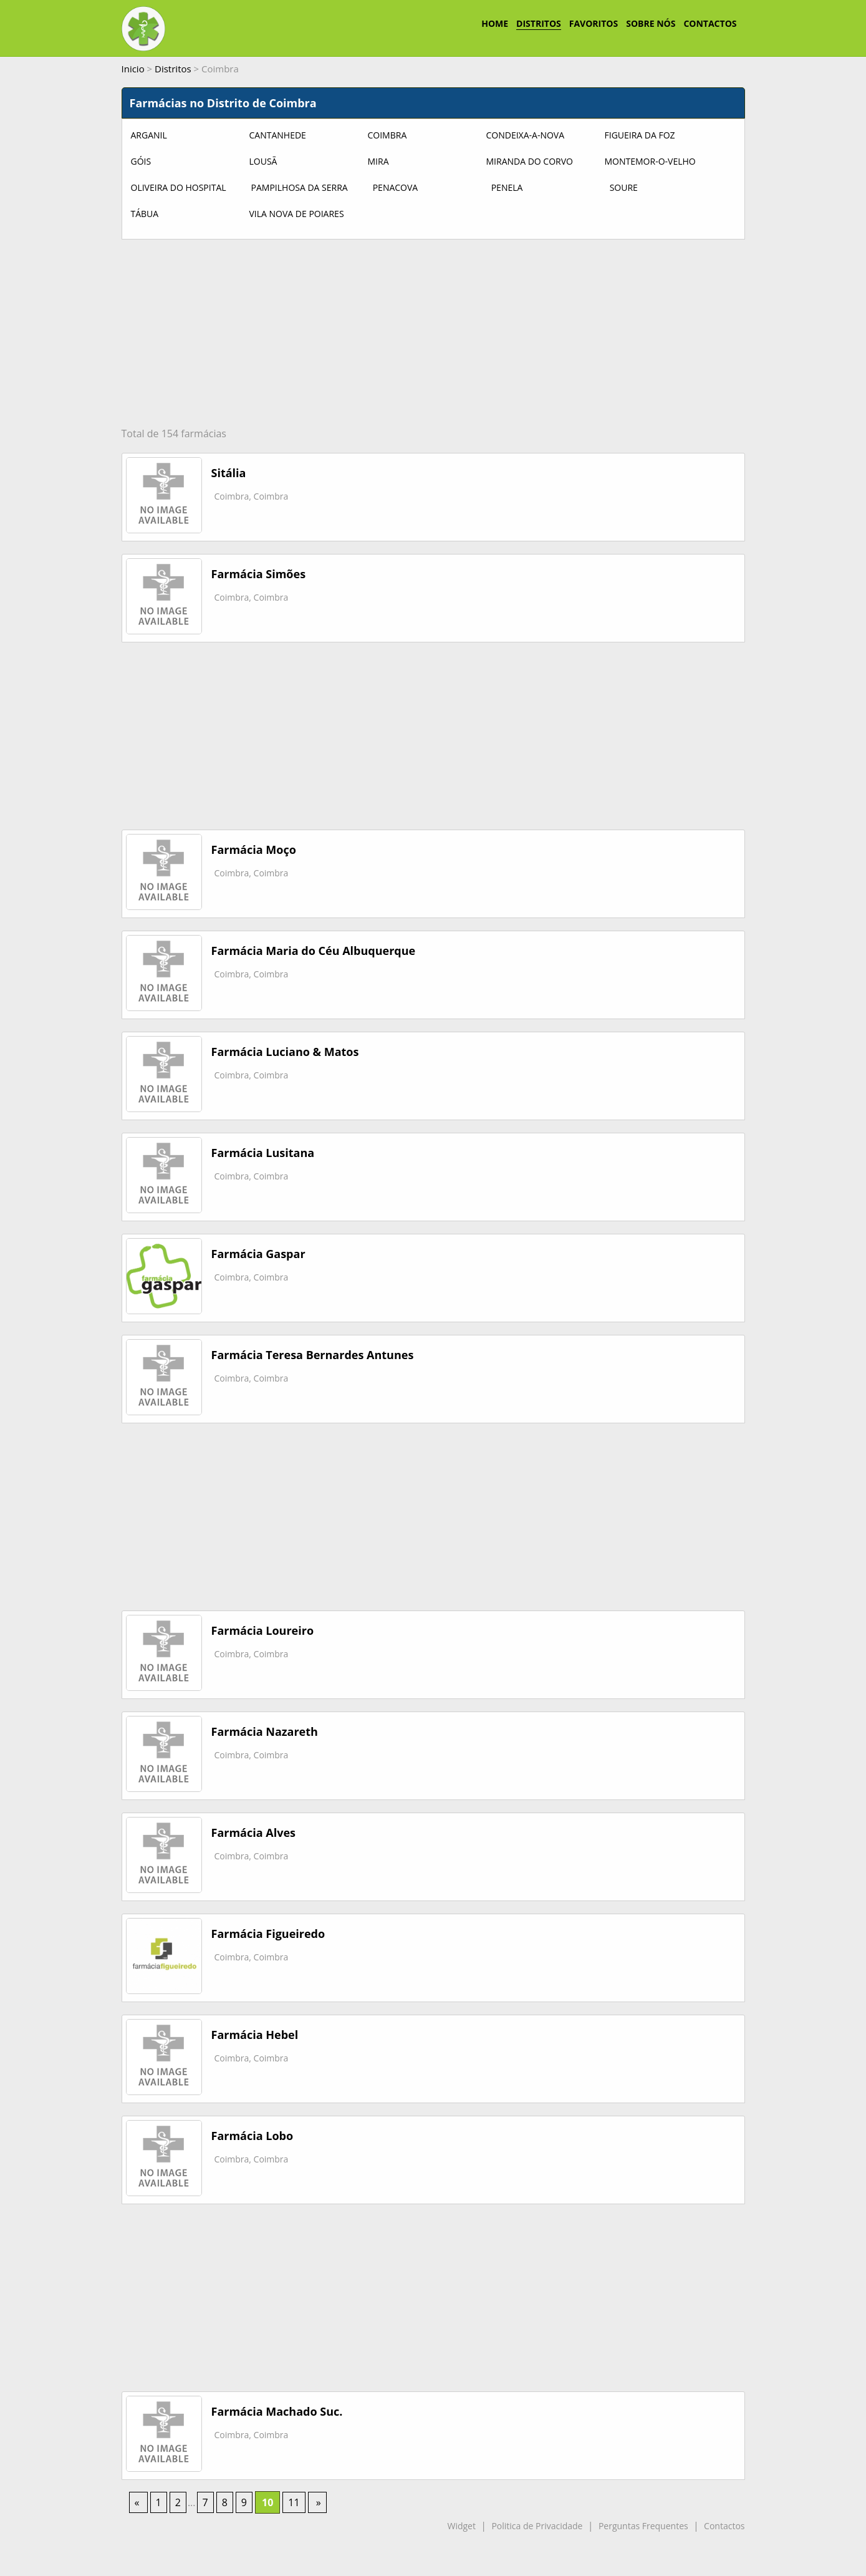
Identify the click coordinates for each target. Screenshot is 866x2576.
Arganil (149, 135)
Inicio (133, 68)
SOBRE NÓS (650, 23)
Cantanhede (277, 135)
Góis (141, 161)
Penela (507, 187)
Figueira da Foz (640, 135)
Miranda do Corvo (529, 161)
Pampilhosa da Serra (299, 187)
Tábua (145, 214)
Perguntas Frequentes (643, 2526)
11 (293, 2502)
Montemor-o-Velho (650, 161)
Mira (378, 161)
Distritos (173, 68)
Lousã (263, 161)
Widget (461, 2526)
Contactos (724, 2526)
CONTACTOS (709, 23)
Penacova (395, 187)
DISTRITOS (538, 23)
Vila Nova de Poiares (296, 214)
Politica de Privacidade (536, 2526)
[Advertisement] (433, 333)
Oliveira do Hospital (178, 187)
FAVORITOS (593, 23)
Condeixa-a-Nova (525, 135)
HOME (494, 23)
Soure (624, 187)
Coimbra (387, 135)
